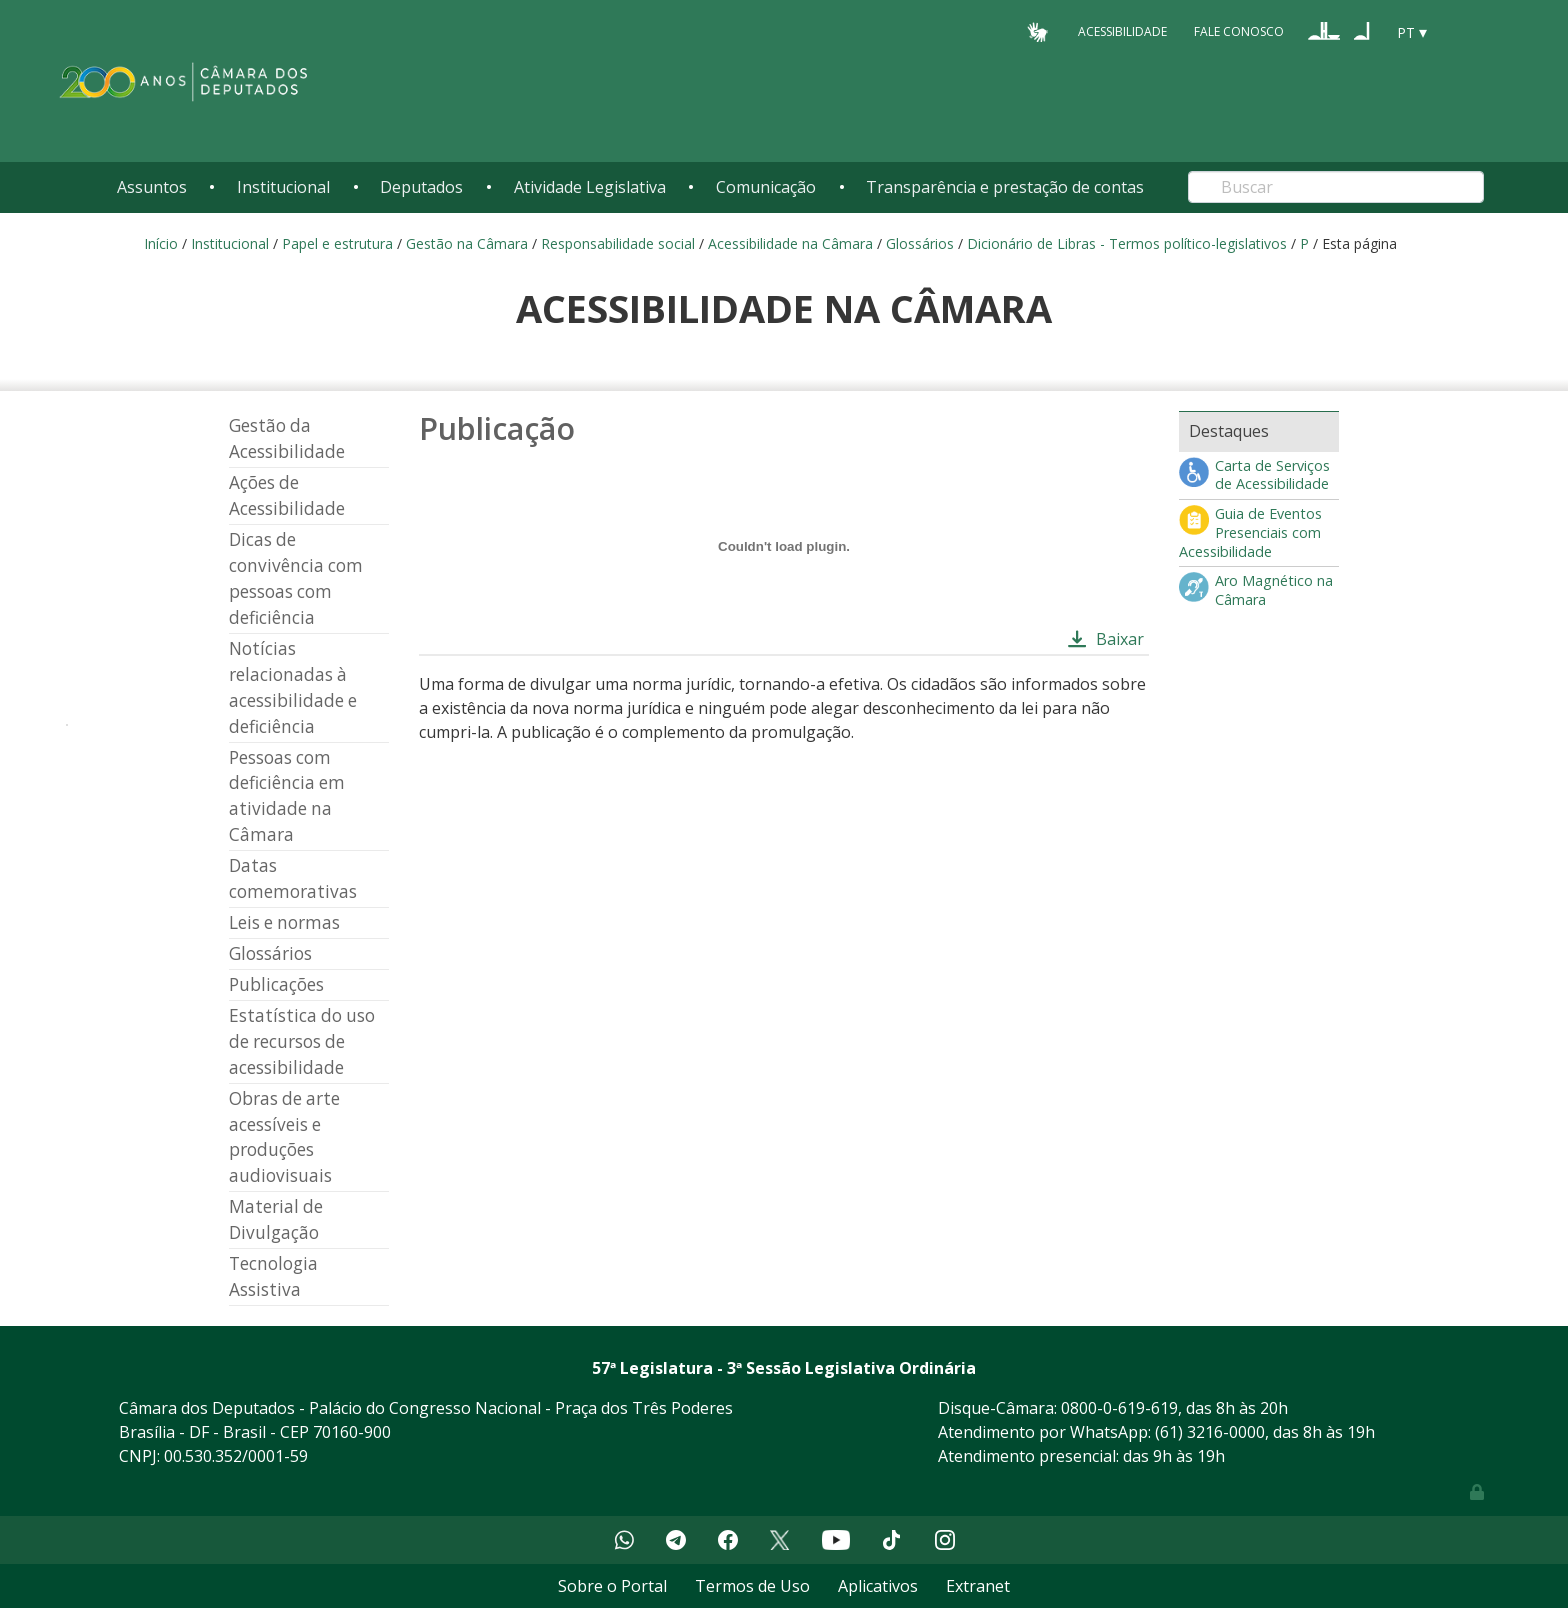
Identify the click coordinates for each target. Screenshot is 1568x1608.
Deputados (421, 187)
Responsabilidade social (618, 243)
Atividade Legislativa (590, 187)
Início (161, 243)
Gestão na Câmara (467, 243)
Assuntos (152, 187)
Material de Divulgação (276, 1219)
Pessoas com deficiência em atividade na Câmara (287, 796)
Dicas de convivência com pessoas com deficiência (296, 578)
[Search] (1336, 187)
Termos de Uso (752, 1586)
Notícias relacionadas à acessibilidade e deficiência (293, 687)
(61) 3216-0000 (1210, 1432)
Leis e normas (284, 922)
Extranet (978, 1586)
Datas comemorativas (293, 878)
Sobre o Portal (612, 1586)
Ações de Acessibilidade (287, 495)
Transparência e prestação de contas (1005, 187)
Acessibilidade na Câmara (790, 243)
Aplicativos (878, 1586)
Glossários (920, 243)
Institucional (283, 187)
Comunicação (766, 187)
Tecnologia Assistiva (273, 1276)
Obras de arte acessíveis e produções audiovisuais (284, 1137)
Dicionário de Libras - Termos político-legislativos (1127, 243)
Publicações (276, 984)
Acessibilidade (1122, 31)
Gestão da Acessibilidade (287, 438)
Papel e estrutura (337, 243)
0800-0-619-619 (1119, 1408)
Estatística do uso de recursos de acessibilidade (302, 1041)
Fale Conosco (1239, 31)
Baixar (1120, 639)
